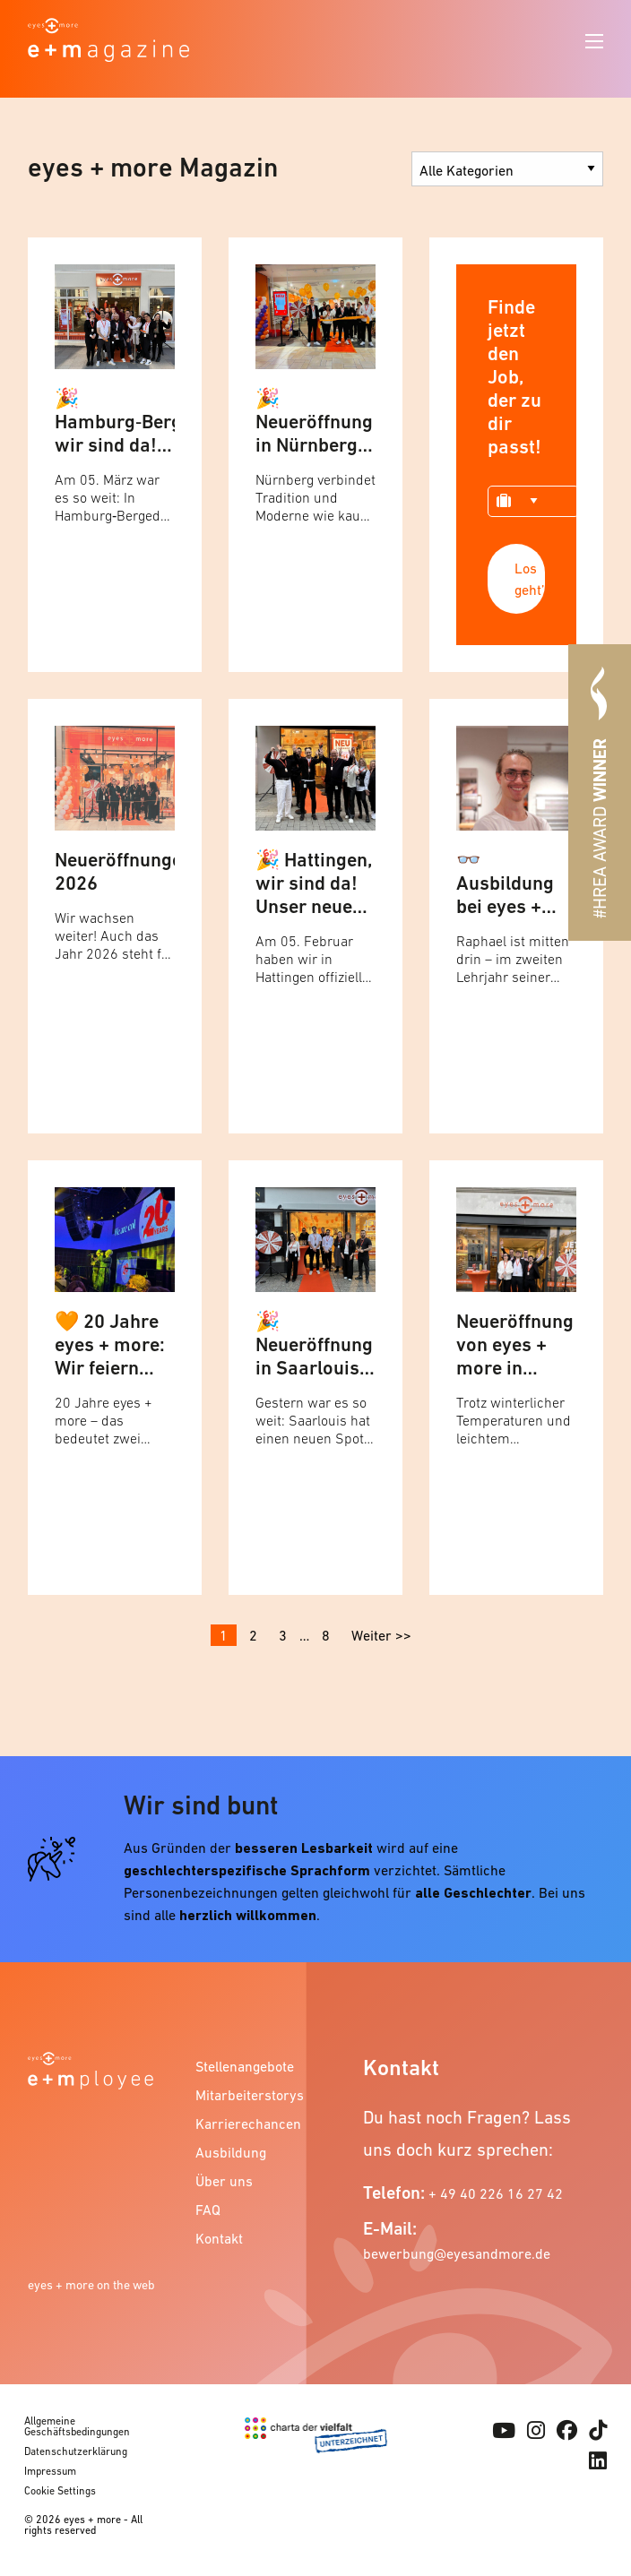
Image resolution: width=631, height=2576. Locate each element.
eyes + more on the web (91, 2285)
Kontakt (219, 2238)
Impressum (50, 2471)
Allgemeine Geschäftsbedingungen (77, 2426)
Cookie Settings (60, 2491)
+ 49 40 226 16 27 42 (495, 2193)
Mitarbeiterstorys (243, 2095)
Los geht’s (529, 579)
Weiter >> (381, 1635)
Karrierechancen (243, 2123)
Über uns (224, 2181)
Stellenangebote (243, 2066)
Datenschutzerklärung (75, 2451)
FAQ (207, 2209)
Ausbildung (230, 2152)
